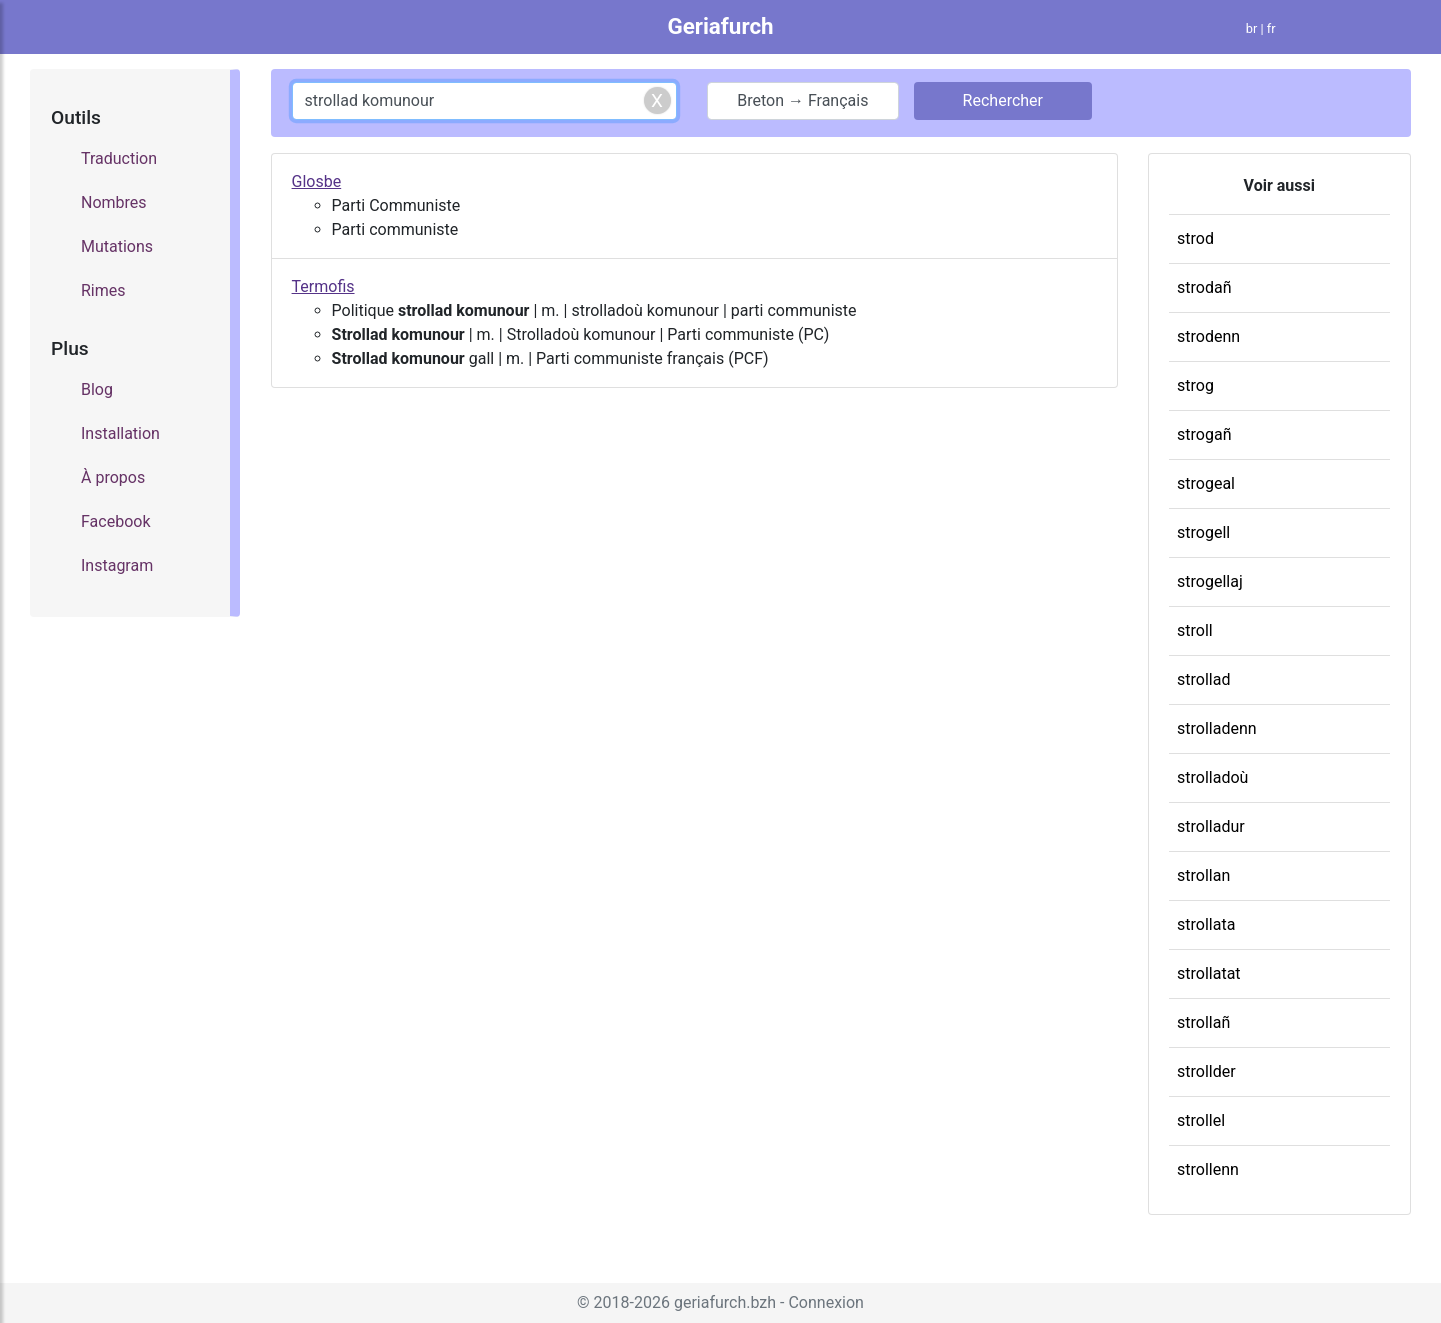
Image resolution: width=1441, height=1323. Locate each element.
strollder (1206, 1071)
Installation (120, 433)
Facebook (115, 521)
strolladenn (1217, 728)
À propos (113, 477)
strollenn (1208, 1169)
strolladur (1211, 826)
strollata (1206, 924)
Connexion (825, 1302)
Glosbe (317, 181)
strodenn (1208, 336)
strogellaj (1210, 581)
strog (1195, 385)
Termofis (323, 286)
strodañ (1204, 287)
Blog (97, 389)
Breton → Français (802, 100)
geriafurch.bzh (725, 1302)
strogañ (1204, 434)
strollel (1201, 1120)
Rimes (103, 290)
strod (1195, 238)
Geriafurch (720, 26)
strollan (1203, 875)
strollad (1203, 679)
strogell (1203, 532)
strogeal (1206, 483)
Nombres (114, 202)
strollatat (1209, 973)
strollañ (1203, 1022)
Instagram (117, 565)
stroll (1195, 630)
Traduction (119, 158)
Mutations (117, 246)
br (1252, 28)
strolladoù (1212, 777)
